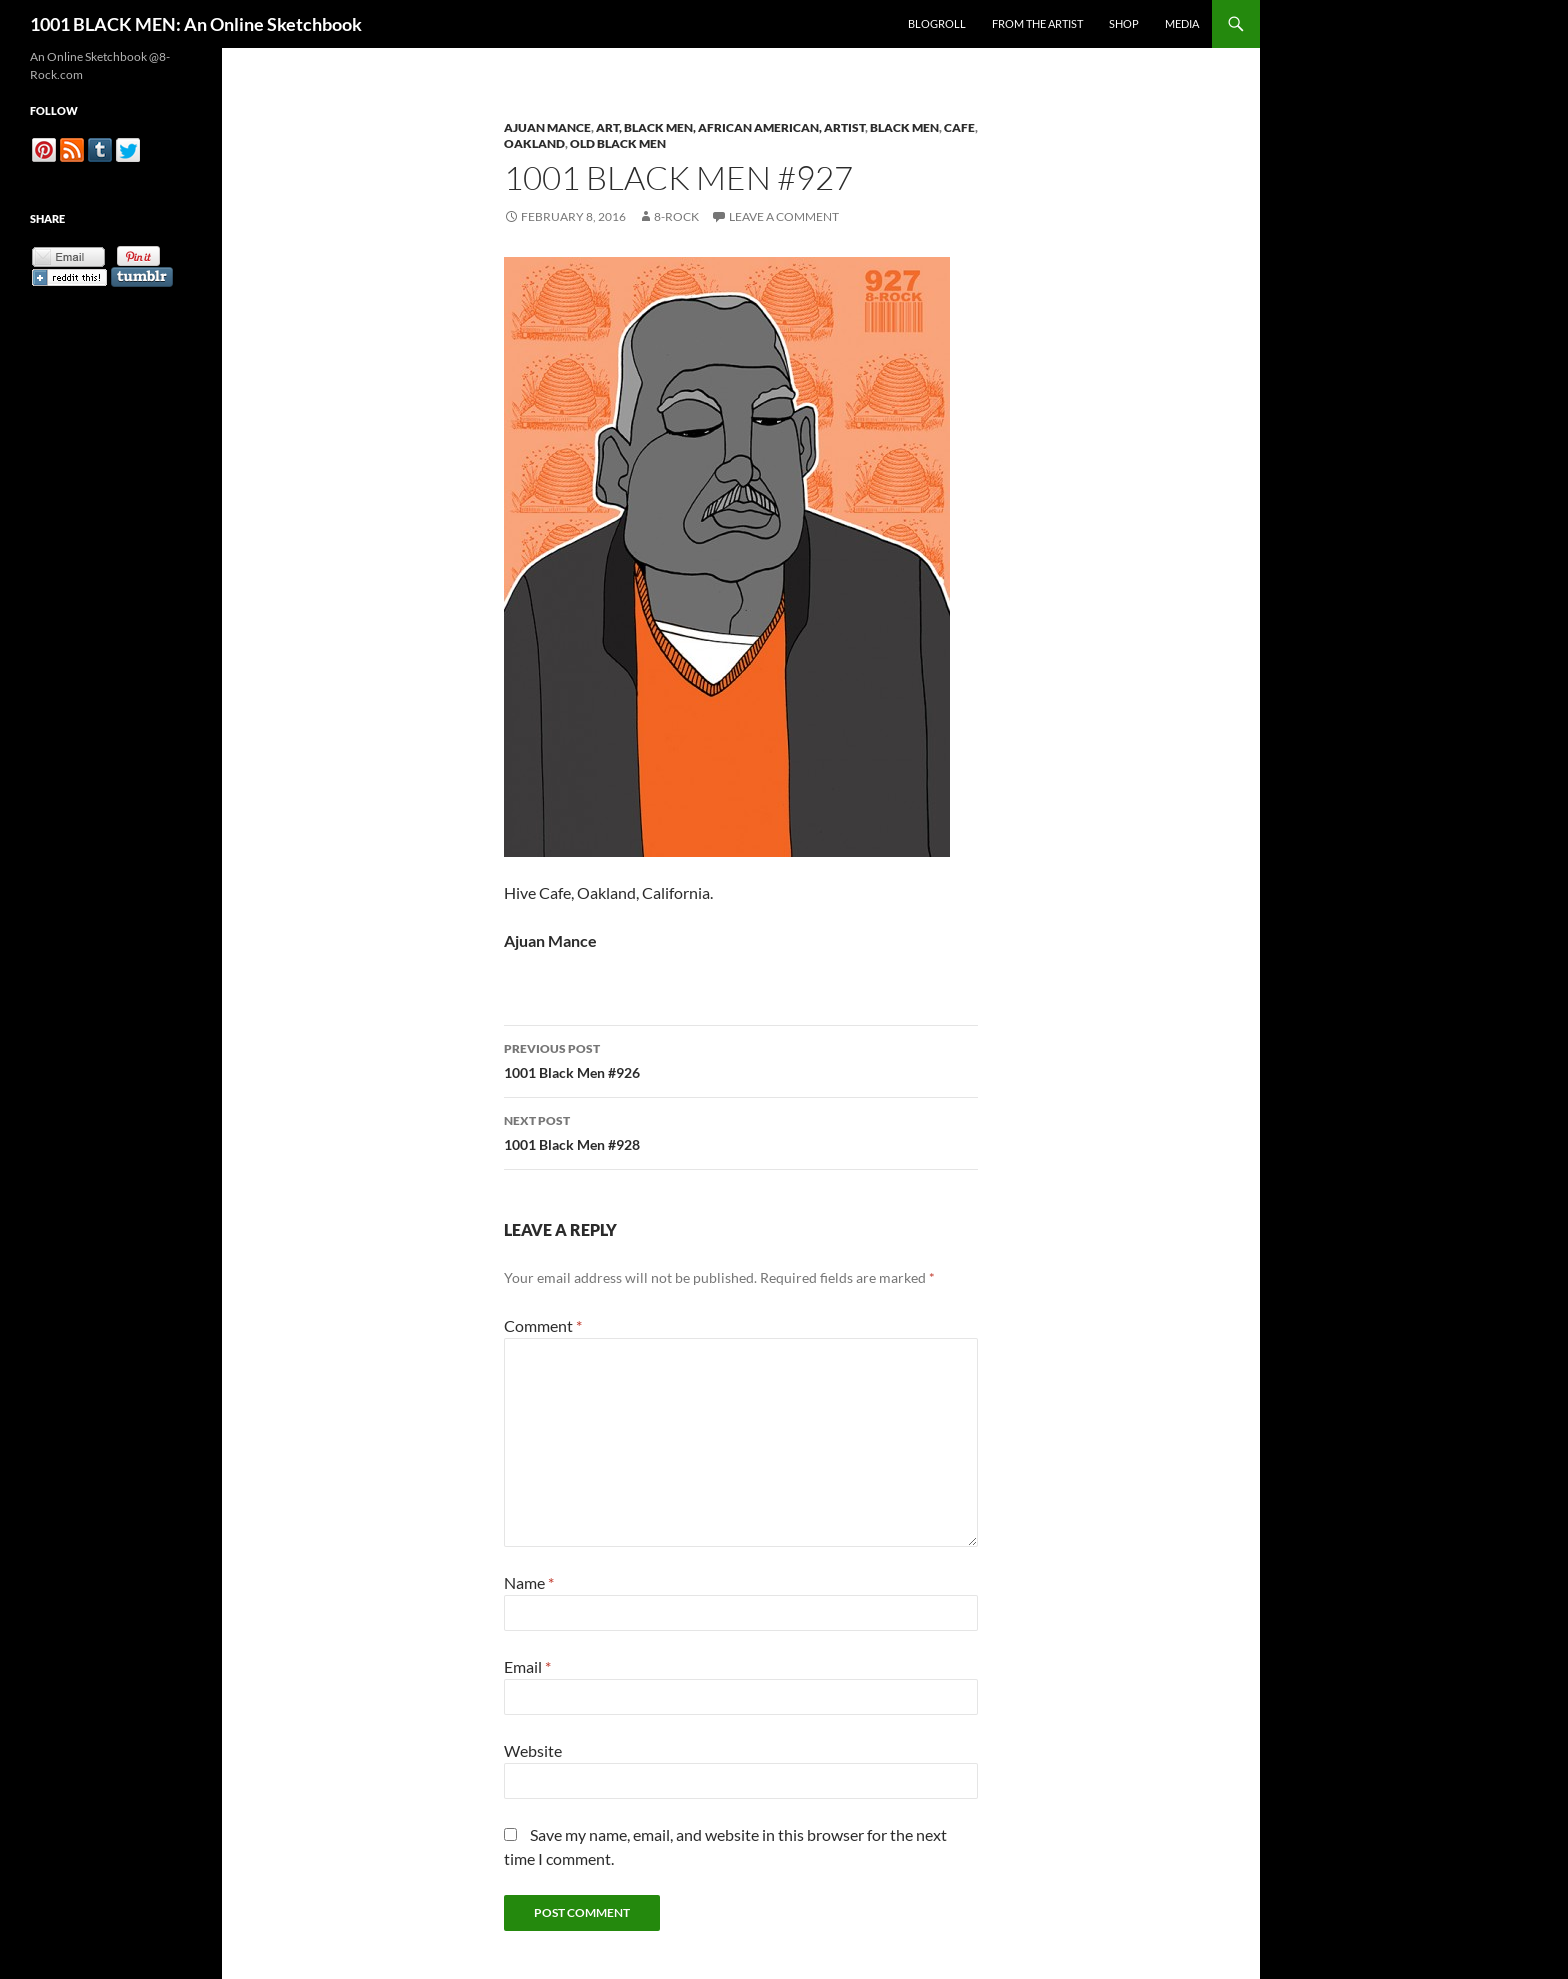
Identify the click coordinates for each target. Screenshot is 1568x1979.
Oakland (534, 143)
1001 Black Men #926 (741, 1059)
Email (527, 1666)
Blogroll (937, 23)
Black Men (904, 127)
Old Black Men (618, 143)
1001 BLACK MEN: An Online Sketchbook (196, 24)
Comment (543, 1325)
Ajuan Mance (547, 127)
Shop (1124, 23)
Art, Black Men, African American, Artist (730, 127)
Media (1182, 23)
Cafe (959, 127)
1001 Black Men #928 (741, 1131)
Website (533, 1750)
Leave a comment (784, 216)
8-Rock (676, 216)
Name (529, 1582)
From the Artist (1037, 23)
